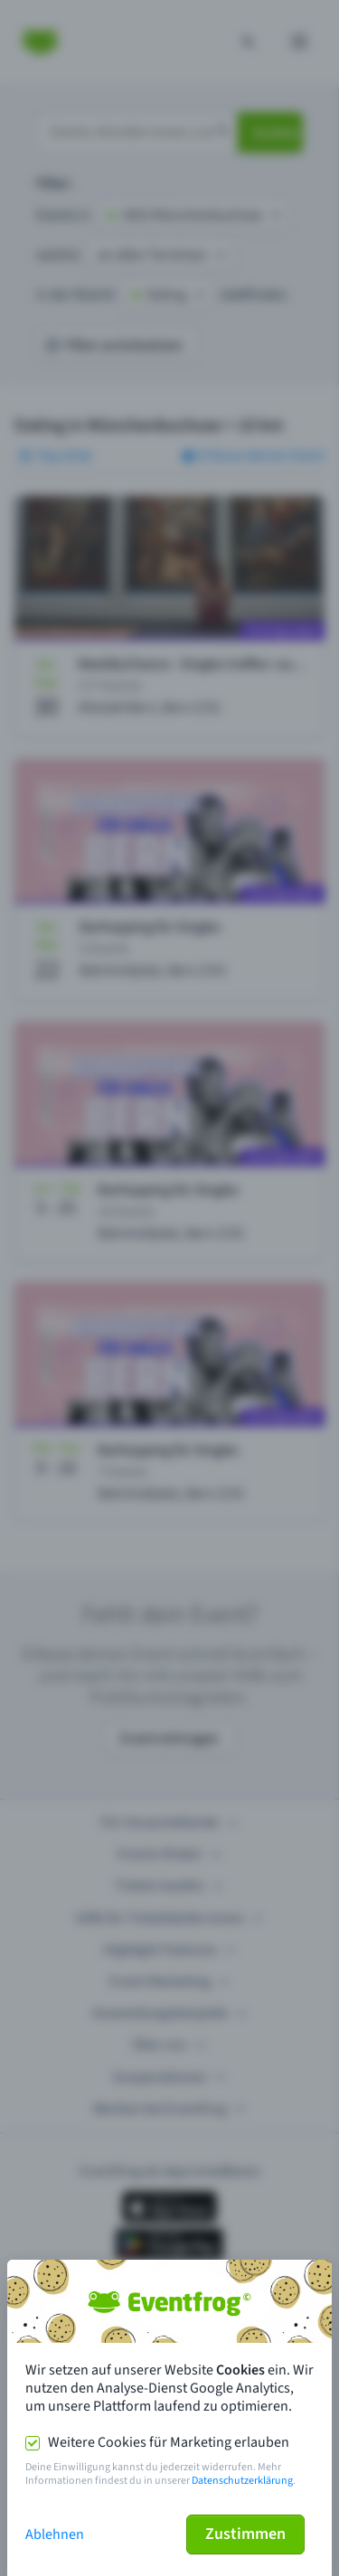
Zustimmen (245, 2534)
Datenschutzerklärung (242, 2480)
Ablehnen (54, 2534)
